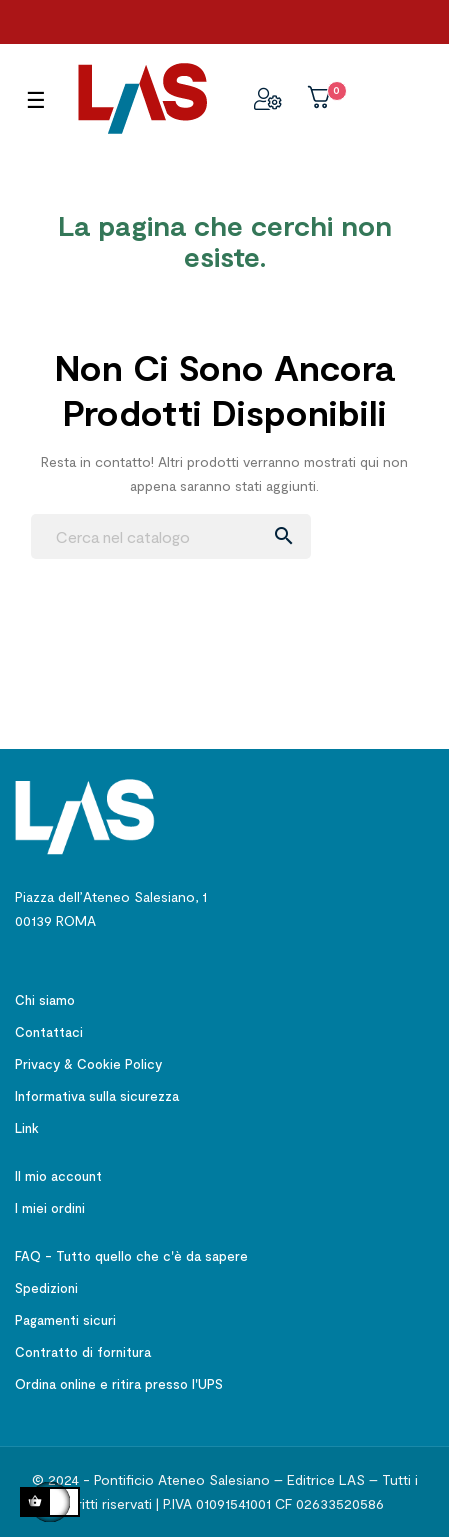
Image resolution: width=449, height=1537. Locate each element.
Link (27, 1128)
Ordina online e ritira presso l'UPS (119, 1384)
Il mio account (58, 1176)
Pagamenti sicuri (65, 1320)
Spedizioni (46, 1288)
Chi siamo (45, 1000)
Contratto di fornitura (83, 1352)
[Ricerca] (171, 536)
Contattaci (49, 1032)
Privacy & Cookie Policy (88, 1064)
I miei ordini (50, 1208)
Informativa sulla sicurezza (97, 1096)
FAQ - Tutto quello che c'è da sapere (131, 1256)
